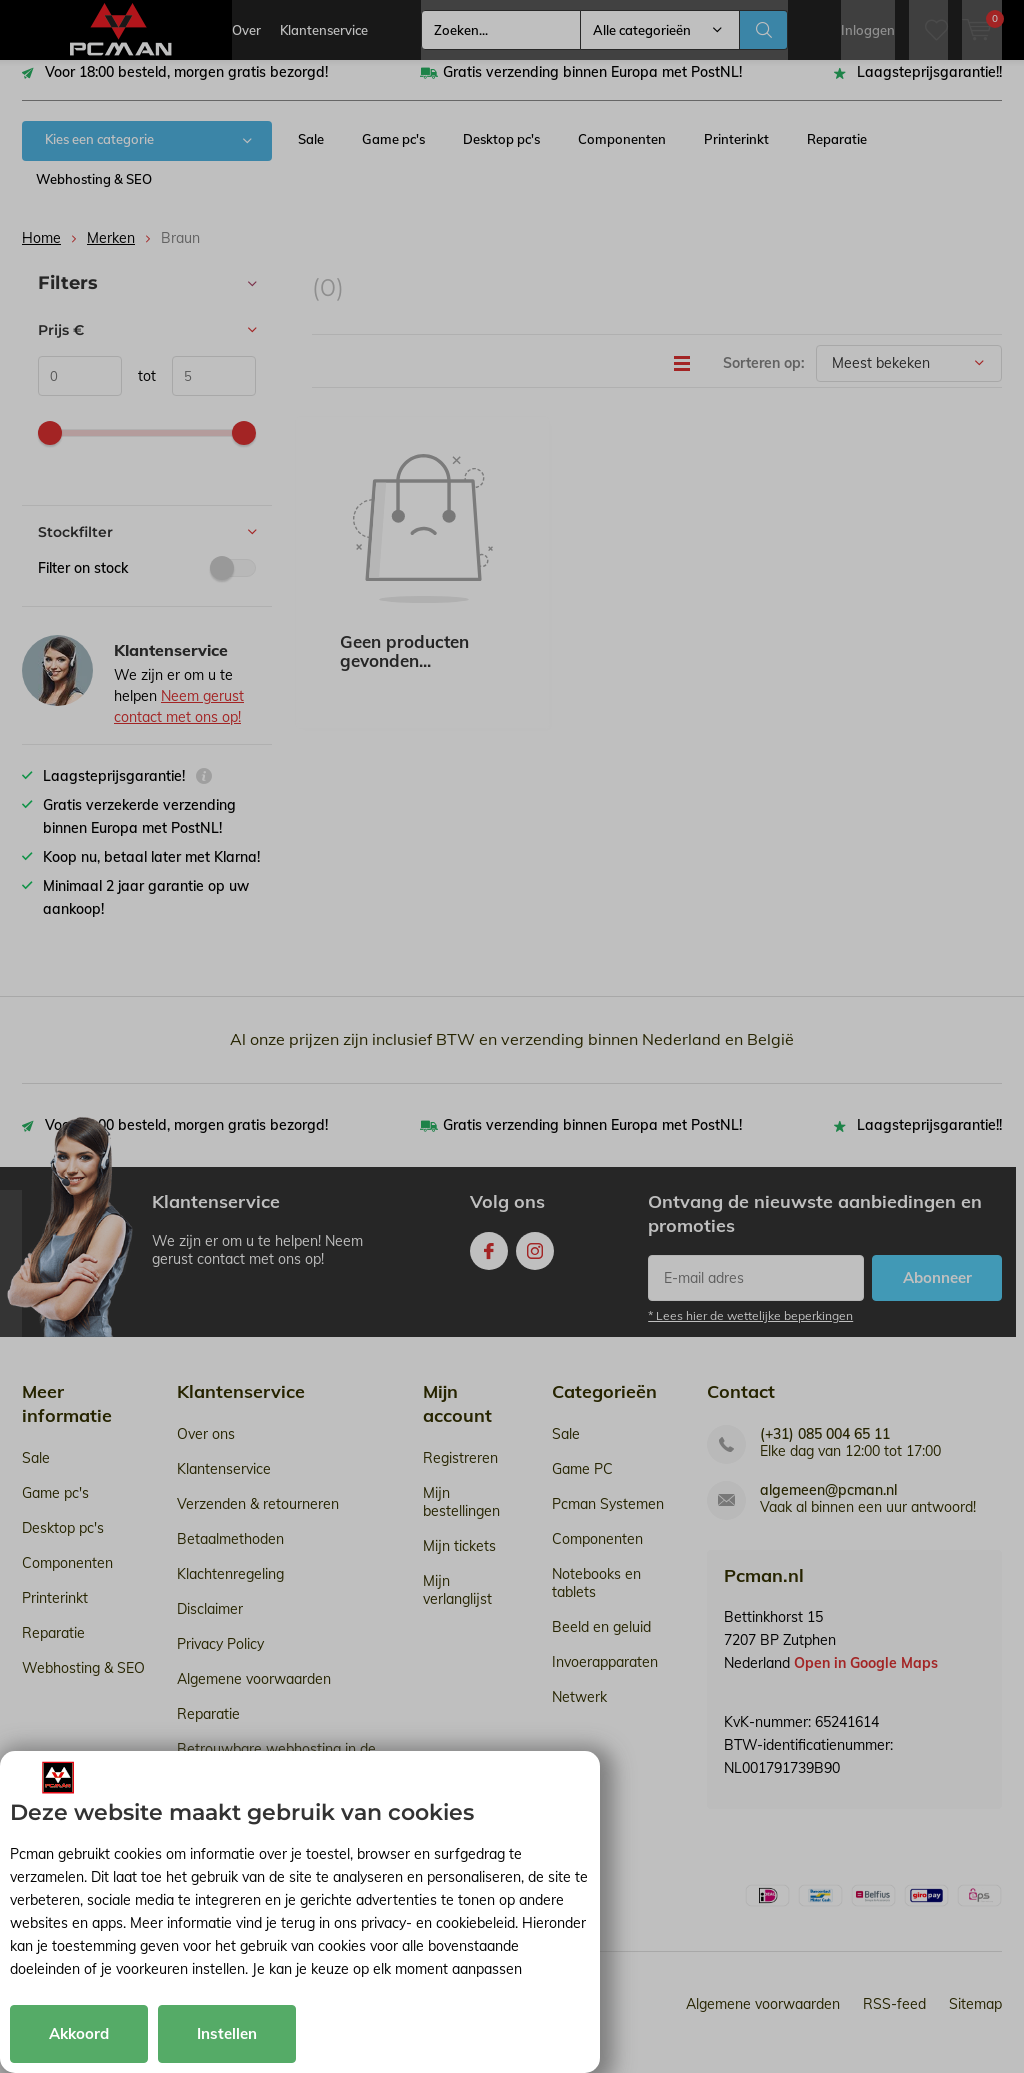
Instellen (227, 2033)
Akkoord (79, 2033)
